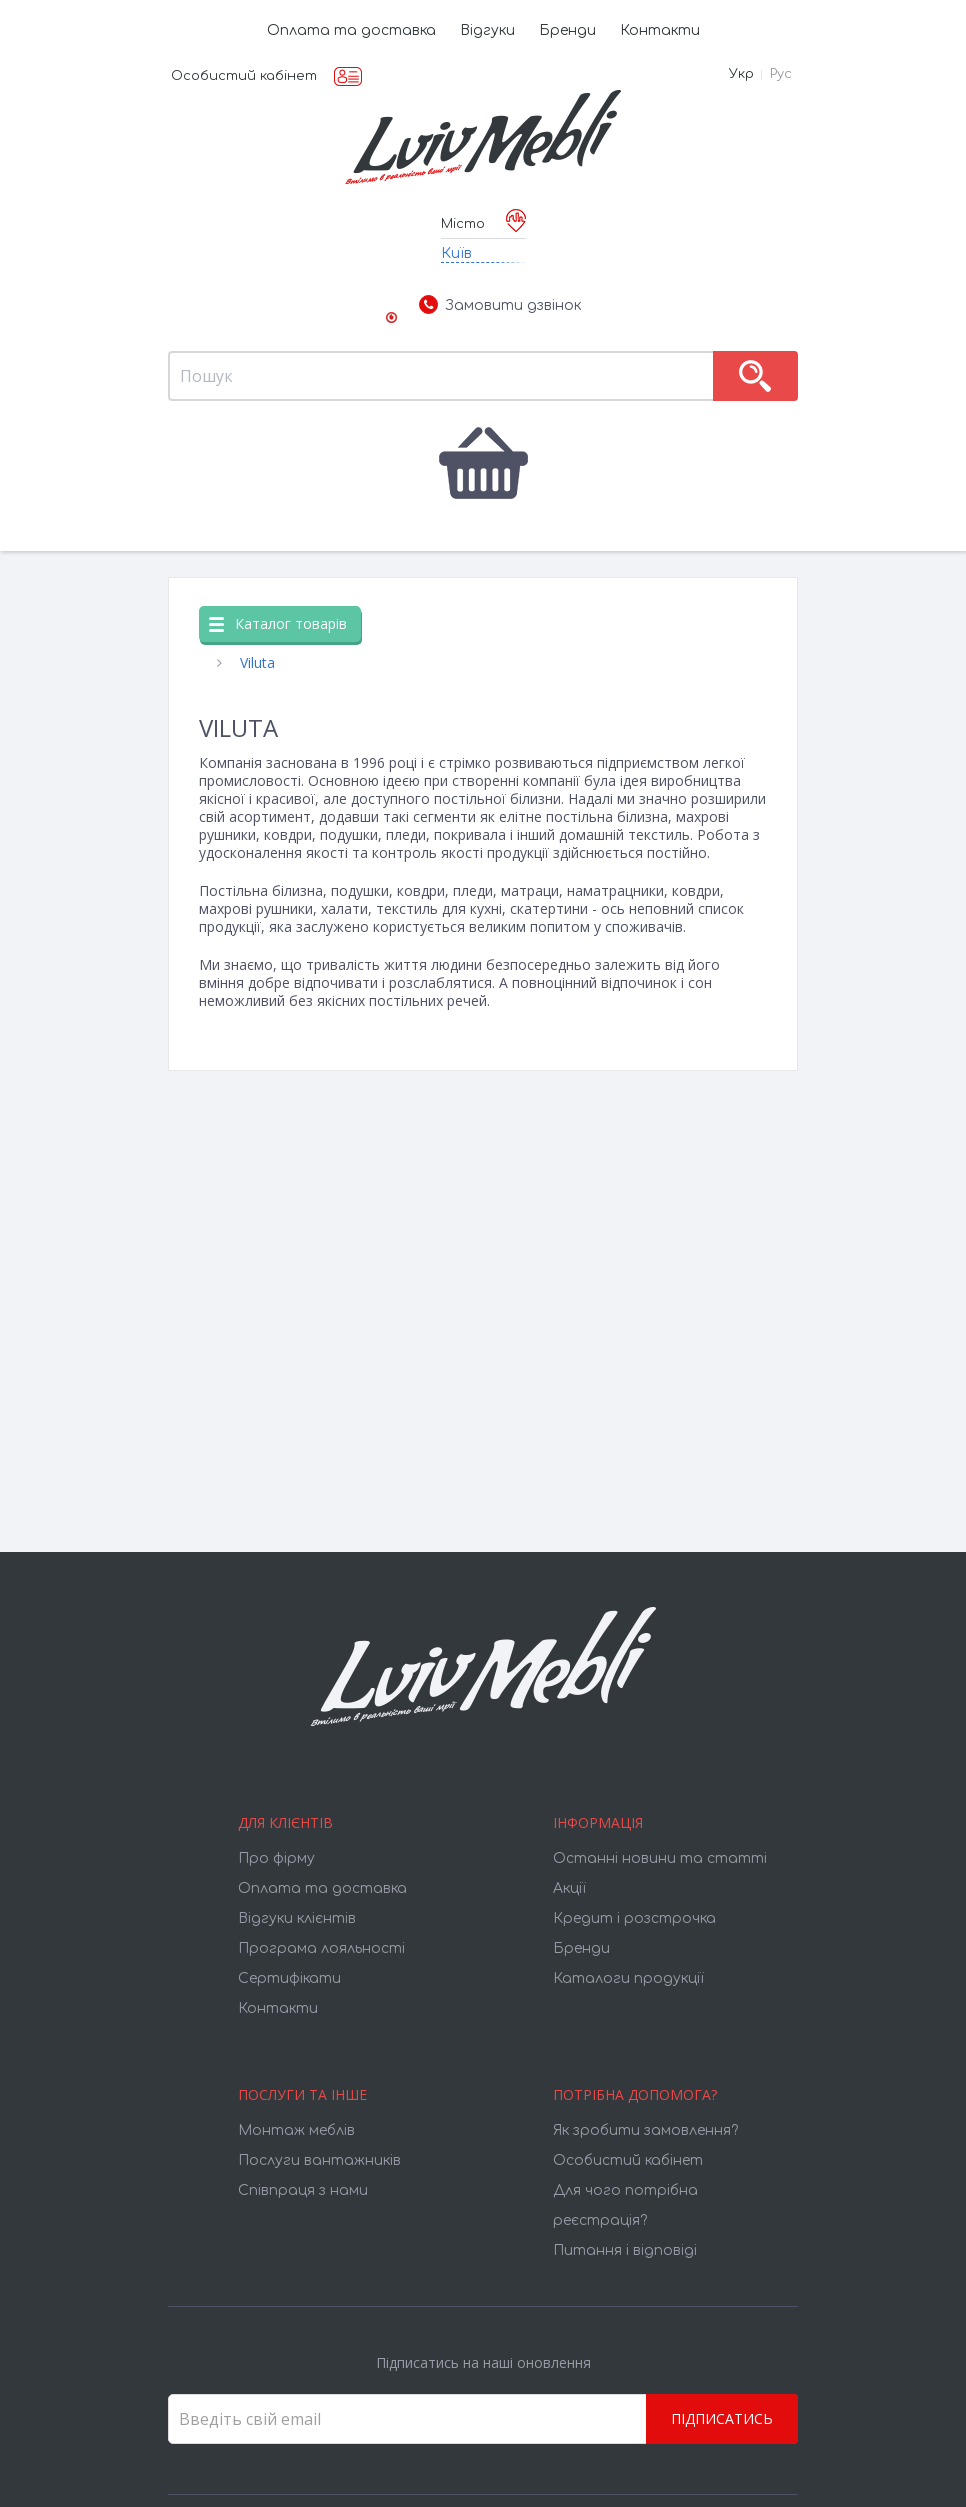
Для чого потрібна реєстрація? (625, 2205)
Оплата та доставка (351, 30)
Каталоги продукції (628, 1978)
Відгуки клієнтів (297, 1918)
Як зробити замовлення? (645, 2130)
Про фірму (276, 1858)
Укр (741, 74)
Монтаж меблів (296, 2130)
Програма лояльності (321, 1948)
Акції (569, 1888)
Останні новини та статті (660, 1858)
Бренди (567, 30)
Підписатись (722, 2418)
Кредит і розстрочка (634, 1918)
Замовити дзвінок (500, 306)
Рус (781, 74)
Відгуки (487, 30)
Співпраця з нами (303, 2190)
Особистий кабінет (244, 76)
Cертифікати (289, 1978)
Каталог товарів (278, 623)
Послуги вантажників (319, 2160)
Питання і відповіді (625, 2250)
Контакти (660, 30)
